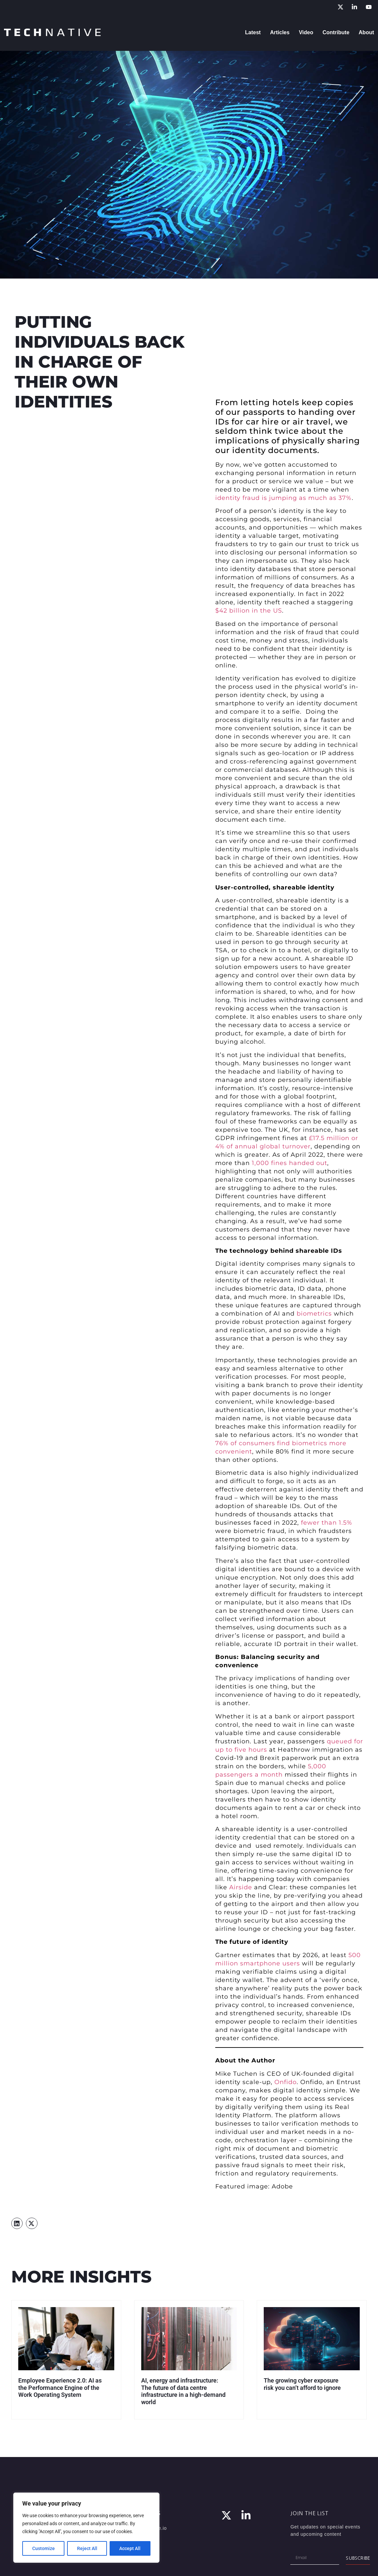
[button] (17, 2223)
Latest (253, 32)
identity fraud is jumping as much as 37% (283, 498)
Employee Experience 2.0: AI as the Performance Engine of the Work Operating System (60, 2387)
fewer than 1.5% (326, 1522)
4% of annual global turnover (263, 1146)
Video (306, 32)
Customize (43, 2548)
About (366, 32)
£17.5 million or (333, 1138)
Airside (240, 1887)
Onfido (285, 2082)
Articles (280, 32)
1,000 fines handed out (289, 1163)
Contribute (336, 32)
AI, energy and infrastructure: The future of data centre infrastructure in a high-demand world (183, 2391)
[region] (86, 2528)
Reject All (87, 2548)
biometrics (314, 1313)
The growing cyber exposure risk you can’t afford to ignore (302, 2384)
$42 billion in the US (248, 610)
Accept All (130, 2548)
